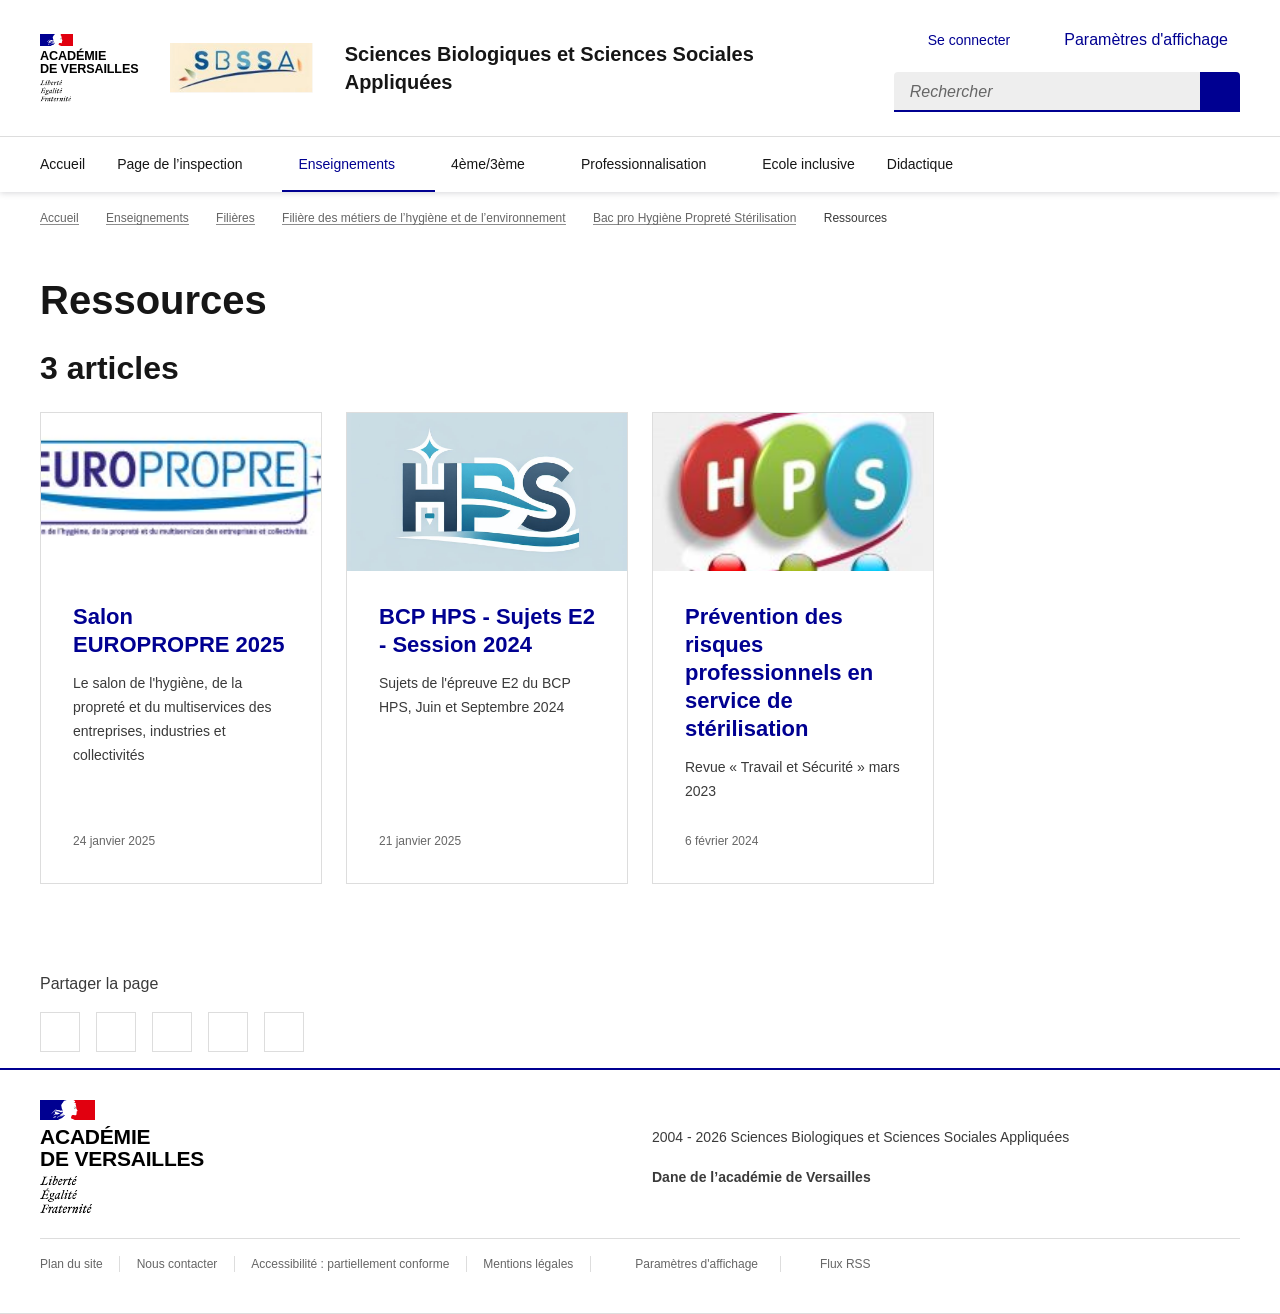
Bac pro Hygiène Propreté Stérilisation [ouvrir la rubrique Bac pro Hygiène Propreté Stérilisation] (694, 218)
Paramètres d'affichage (696, 1264)
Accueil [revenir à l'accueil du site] (62, 164)
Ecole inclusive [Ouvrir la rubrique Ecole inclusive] (808, 164)
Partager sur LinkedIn (172, 1032)
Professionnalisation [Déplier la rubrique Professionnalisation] (643, 164)
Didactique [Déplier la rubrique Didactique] (920, 164)
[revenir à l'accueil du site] (603, 68)
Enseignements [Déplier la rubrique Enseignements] (346, 164)
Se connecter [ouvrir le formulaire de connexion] (969, 40)
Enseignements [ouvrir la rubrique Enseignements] (147, 218)
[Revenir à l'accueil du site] (122, 1157)
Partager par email (228, 1032)
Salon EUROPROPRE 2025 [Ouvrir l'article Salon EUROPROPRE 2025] (179, 630)
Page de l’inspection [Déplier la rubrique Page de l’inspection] (179, 164)
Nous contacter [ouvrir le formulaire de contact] (177, 1264)
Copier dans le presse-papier (284, 1032)
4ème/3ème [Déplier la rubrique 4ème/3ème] (488, 164)
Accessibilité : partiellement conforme (350, 1264)
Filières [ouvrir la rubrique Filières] (235, 218)
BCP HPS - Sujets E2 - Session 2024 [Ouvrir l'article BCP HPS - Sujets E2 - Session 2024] (487, 630)
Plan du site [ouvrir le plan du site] (71, 1264)
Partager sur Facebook (60, 1032)
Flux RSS (845, 1264)
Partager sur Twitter (116, 1032)
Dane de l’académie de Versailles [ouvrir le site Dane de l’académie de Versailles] (761, 1177)
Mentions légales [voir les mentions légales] (528, 1264)
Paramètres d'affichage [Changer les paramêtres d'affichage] (1146, 39)
